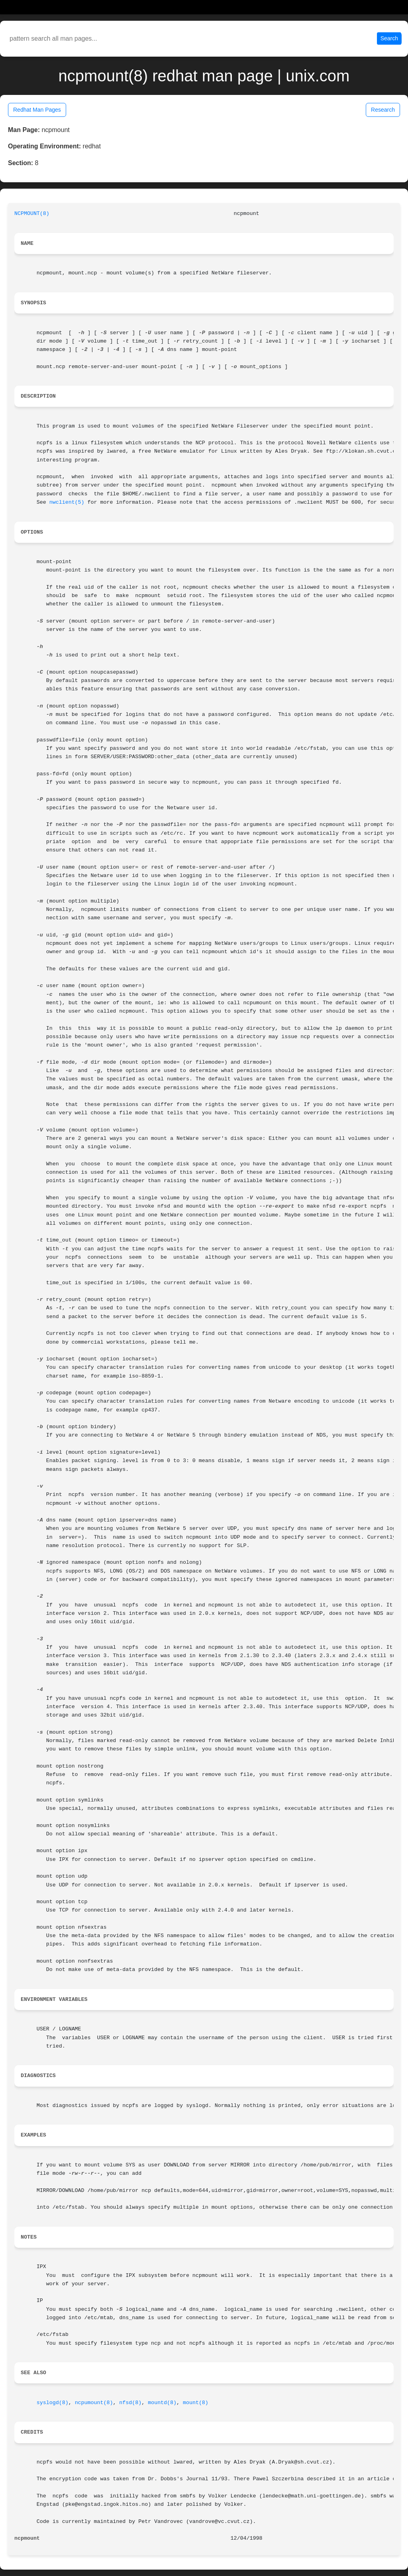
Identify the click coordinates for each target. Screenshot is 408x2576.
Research (383, 109)
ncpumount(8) (94, 2403)
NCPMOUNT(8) (31, 214)
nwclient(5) (66, 502)
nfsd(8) (130, 2403)
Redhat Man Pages (37, 109)
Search (389, 38)
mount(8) (195, 2403)
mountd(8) (162, 2403)
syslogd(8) (53, 2403)
